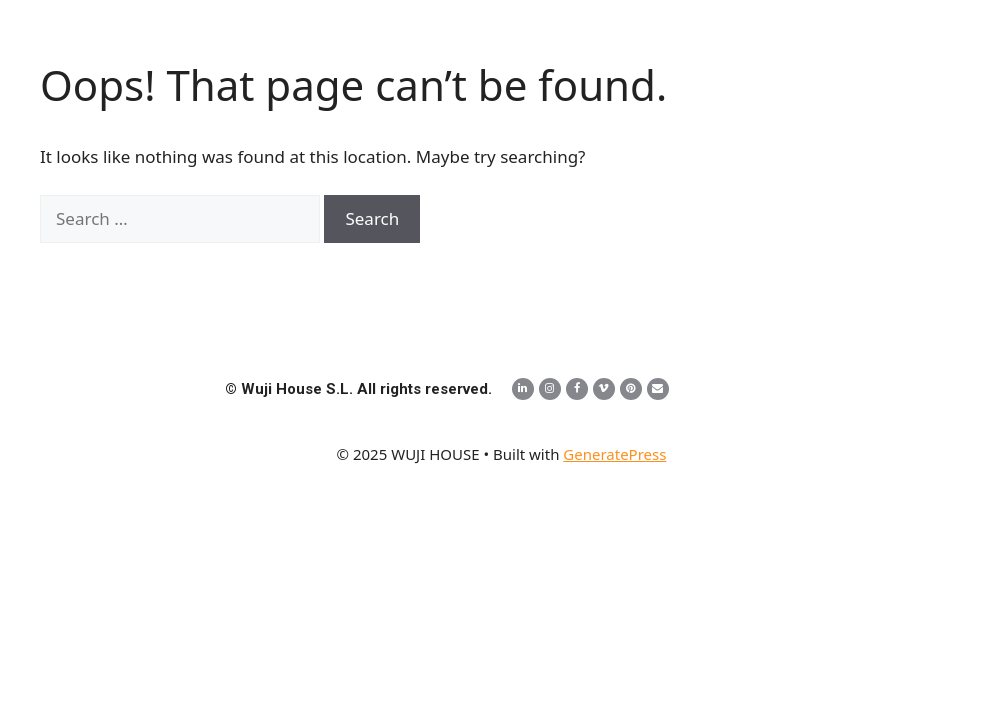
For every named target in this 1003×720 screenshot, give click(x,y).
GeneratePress (614, 454)
